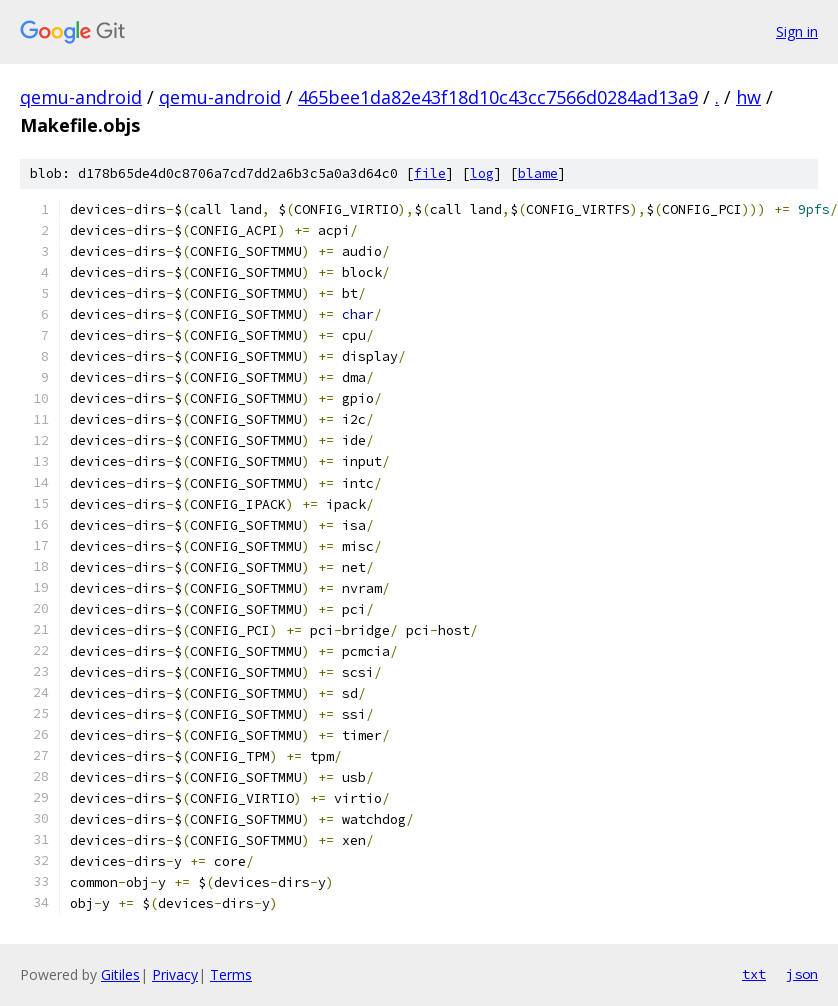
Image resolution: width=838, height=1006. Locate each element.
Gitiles (120, 974)
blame (538, 173)
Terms (231, 974)
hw (748, 97)
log (482, 173)
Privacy (175, 974)
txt (754, 974)
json (802, 974)
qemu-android (81, 97)
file (430, 173)
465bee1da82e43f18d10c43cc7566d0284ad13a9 (498, 97)
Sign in (797, 31)
